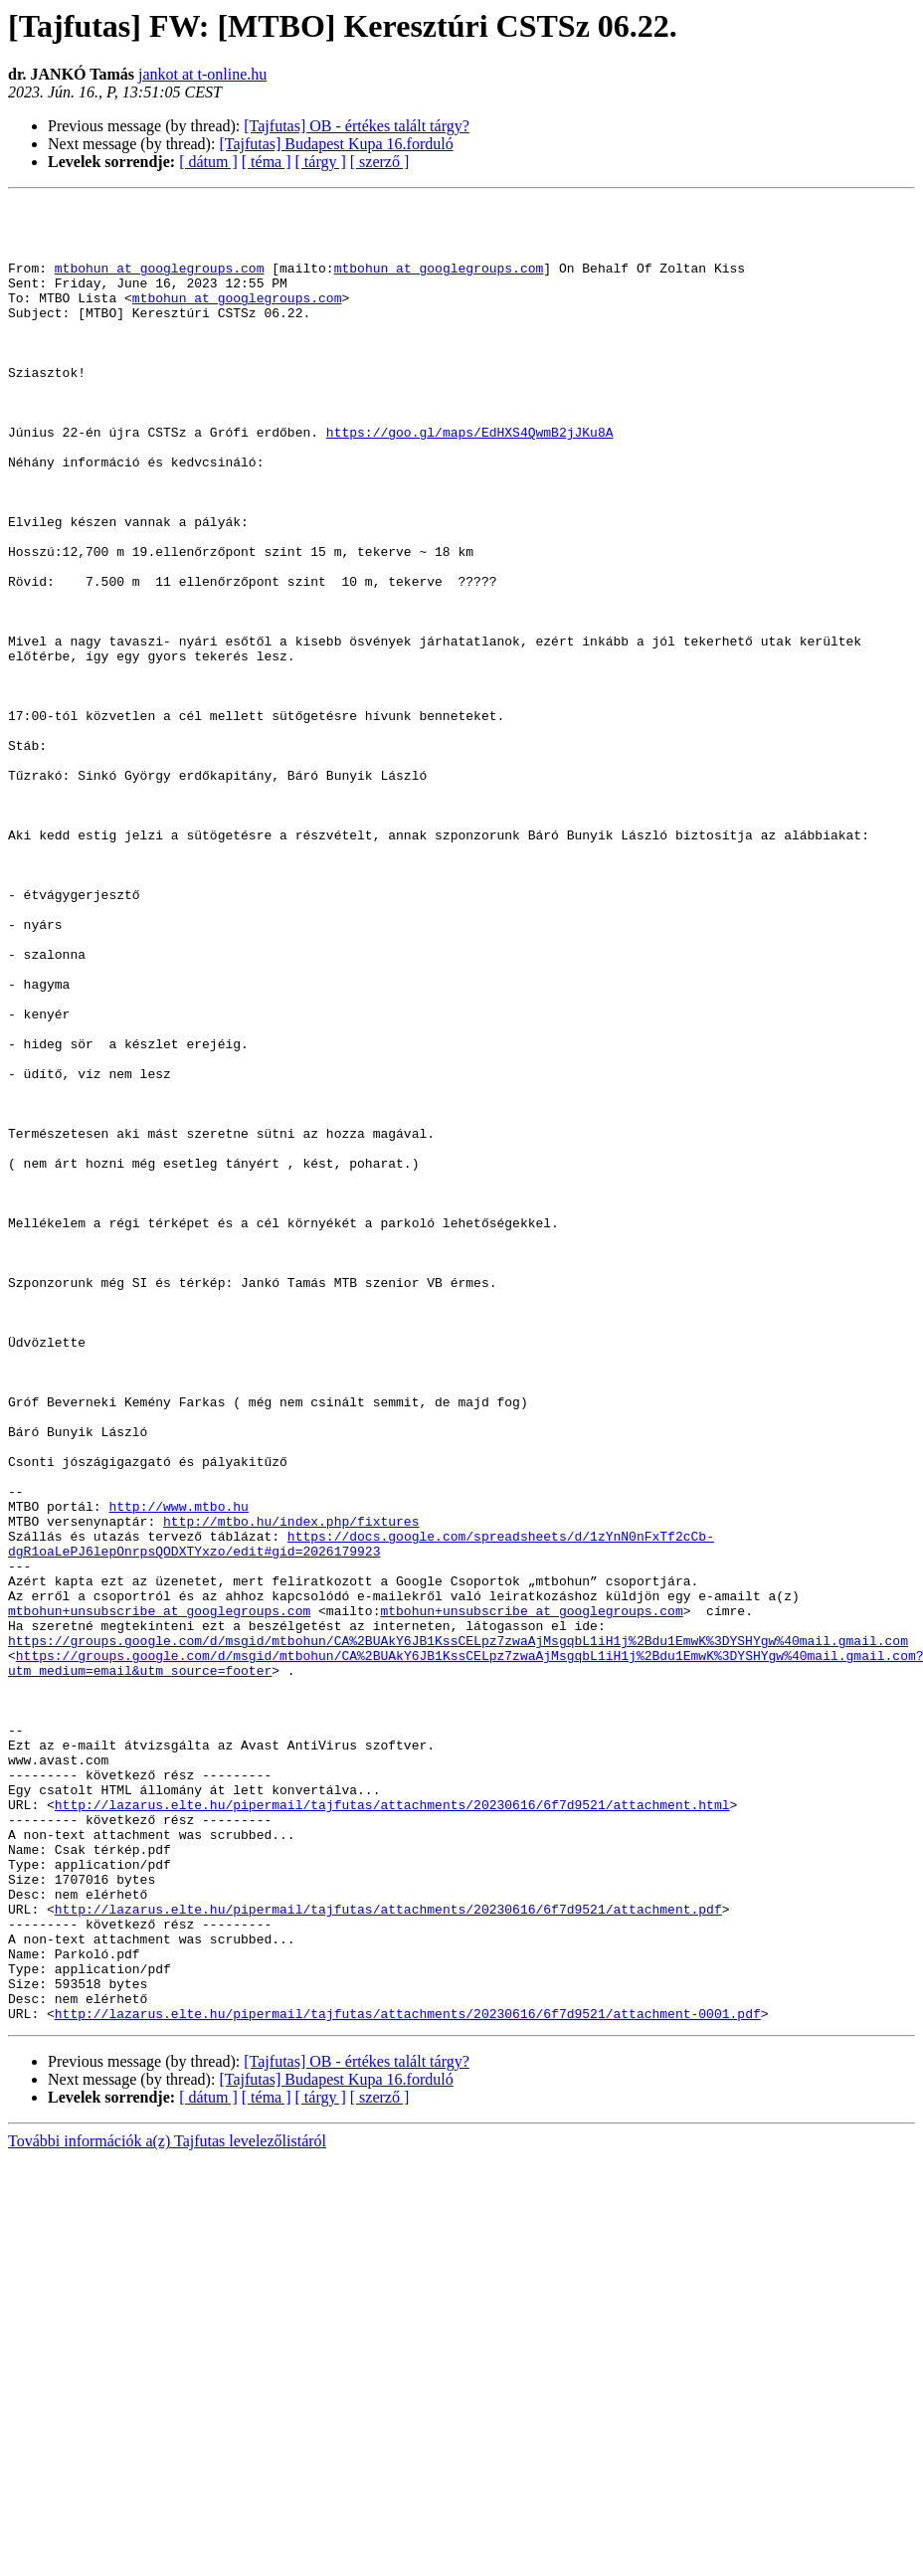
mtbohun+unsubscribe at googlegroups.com (159, 1894)
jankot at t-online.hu (202, 74)
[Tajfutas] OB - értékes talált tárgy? (356, 125)
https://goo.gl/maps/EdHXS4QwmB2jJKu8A (470, 479)
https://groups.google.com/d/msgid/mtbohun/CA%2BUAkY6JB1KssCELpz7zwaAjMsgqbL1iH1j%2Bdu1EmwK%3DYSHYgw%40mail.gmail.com (458, 1929)
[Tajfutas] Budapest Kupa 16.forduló (336, 143)
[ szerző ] (380, 161)
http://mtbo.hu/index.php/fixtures (291, 1786)
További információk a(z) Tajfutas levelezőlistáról (167, 2504)
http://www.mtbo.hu (178, 1768)
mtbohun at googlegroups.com (160, 282)
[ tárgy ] (320, 161)
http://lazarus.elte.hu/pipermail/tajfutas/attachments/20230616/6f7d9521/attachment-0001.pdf (408, 2377)
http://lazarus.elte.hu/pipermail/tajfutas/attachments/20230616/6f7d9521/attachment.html (392, 2126)
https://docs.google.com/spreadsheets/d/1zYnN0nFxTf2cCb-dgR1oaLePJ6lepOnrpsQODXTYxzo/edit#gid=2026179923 (361, 1813)
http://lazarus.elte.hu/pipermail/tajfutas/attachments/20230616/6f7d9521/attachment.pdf (388, 2252)
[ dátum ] (208, 161)
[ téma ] (266, 161)
